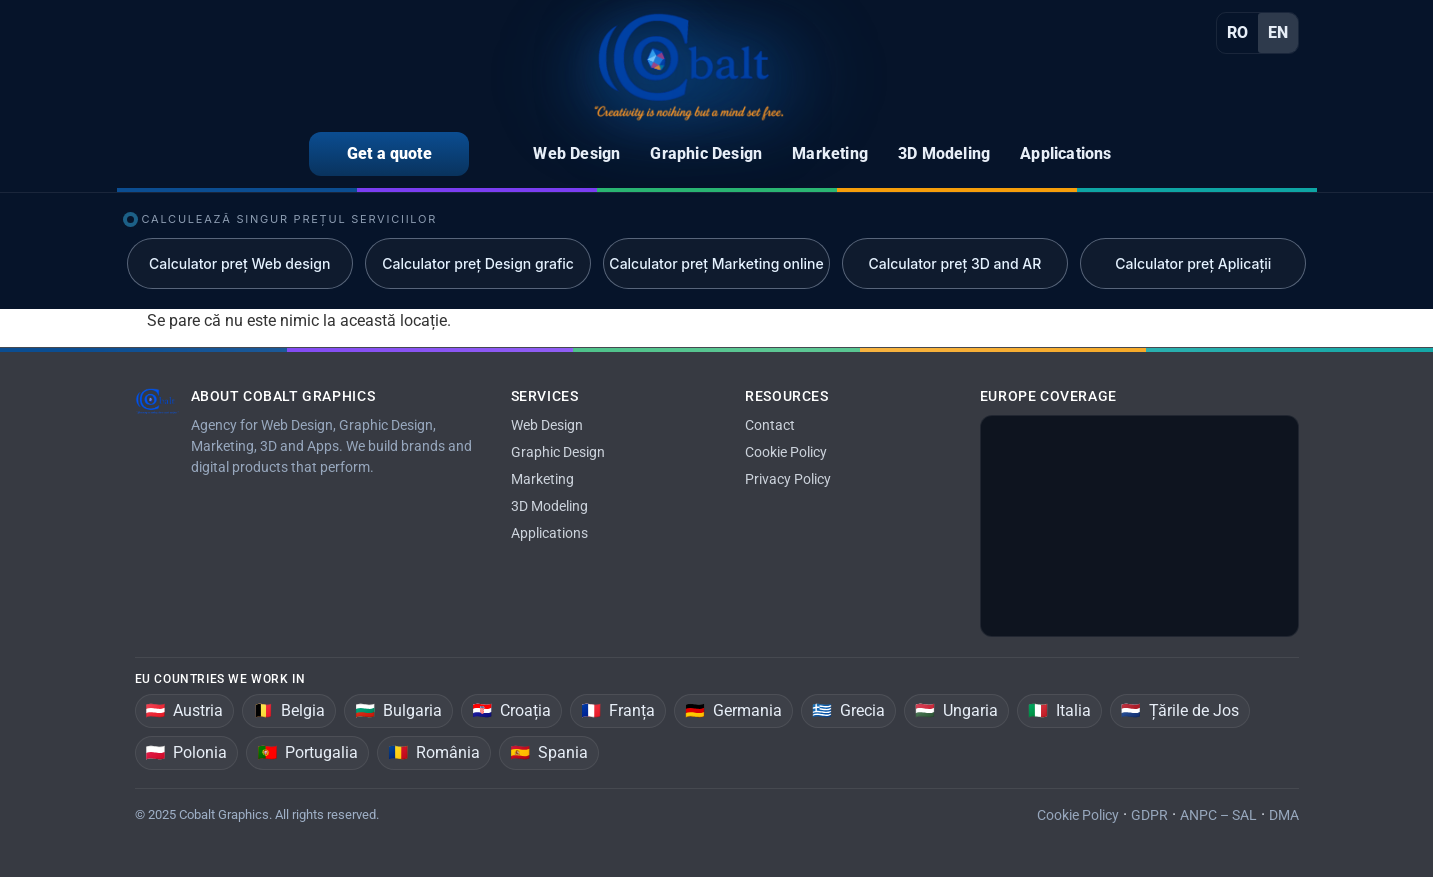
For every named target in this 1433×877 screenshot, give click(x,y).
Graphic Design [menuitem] (706, 153)
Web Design (547, 425)
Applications (549, 533)
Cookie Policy (786, 452)
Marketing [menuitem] (830, 153)
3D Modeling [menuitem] (944, 153)
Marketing (542, 479)
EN (1278, 32)
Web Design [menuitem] (576, 153)
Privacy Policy (788, 479)
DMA (1284, 815)
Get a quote (389, 153)
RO (1237, 32)
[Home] (689, 67)
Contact (770, 425)
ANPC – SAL (1218, 815)
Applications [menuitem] (1065, 153)
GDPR (1149, 815)
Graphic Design (558, 452)
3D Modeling (549, 506)
